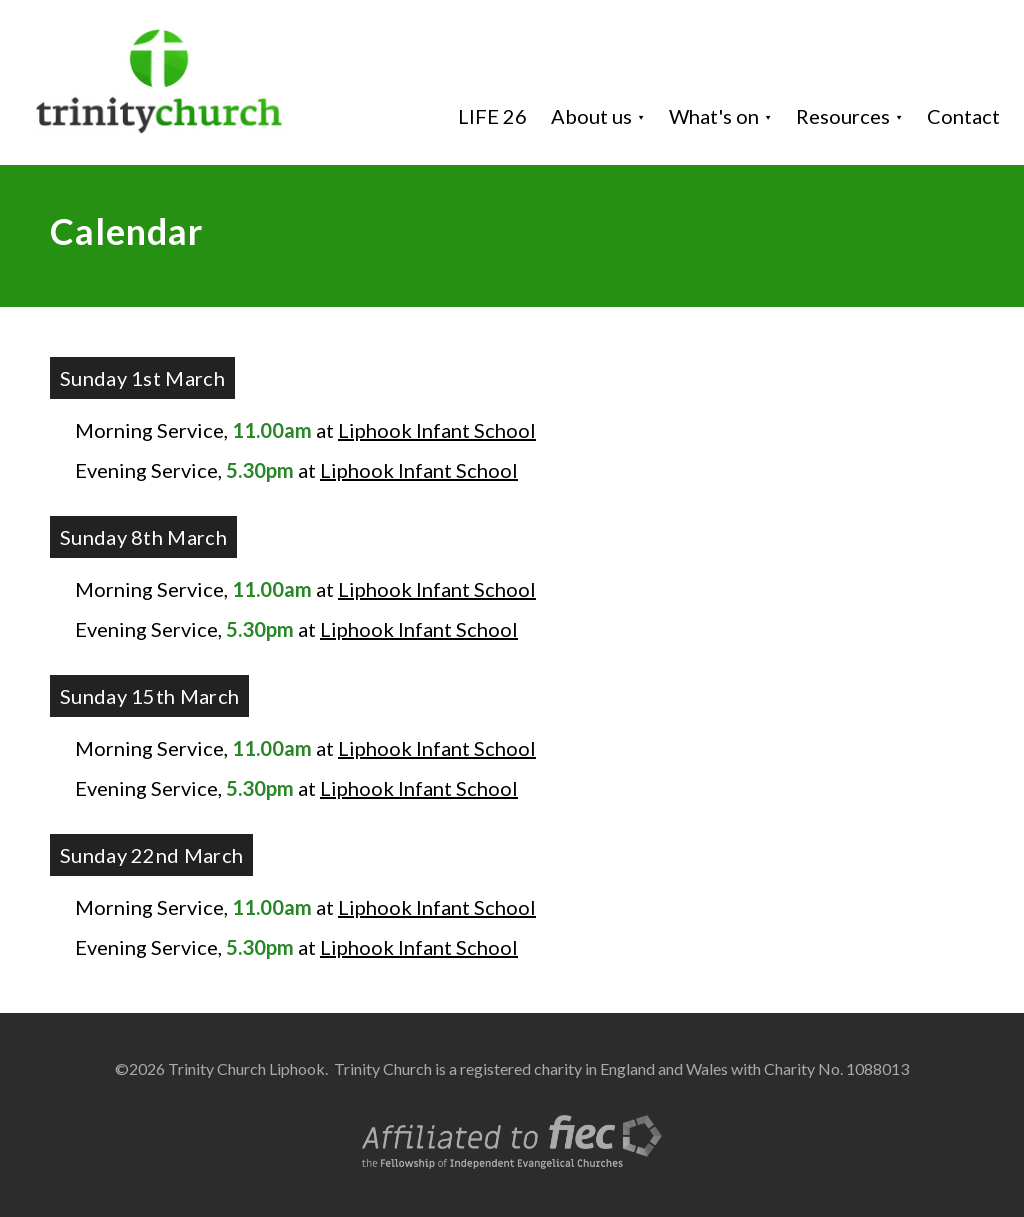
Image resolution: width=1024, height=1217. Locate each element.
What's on (714, 116)
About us (591, 116)
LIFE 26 (492, 116)
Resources (843, 116)
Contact (963, 116)
